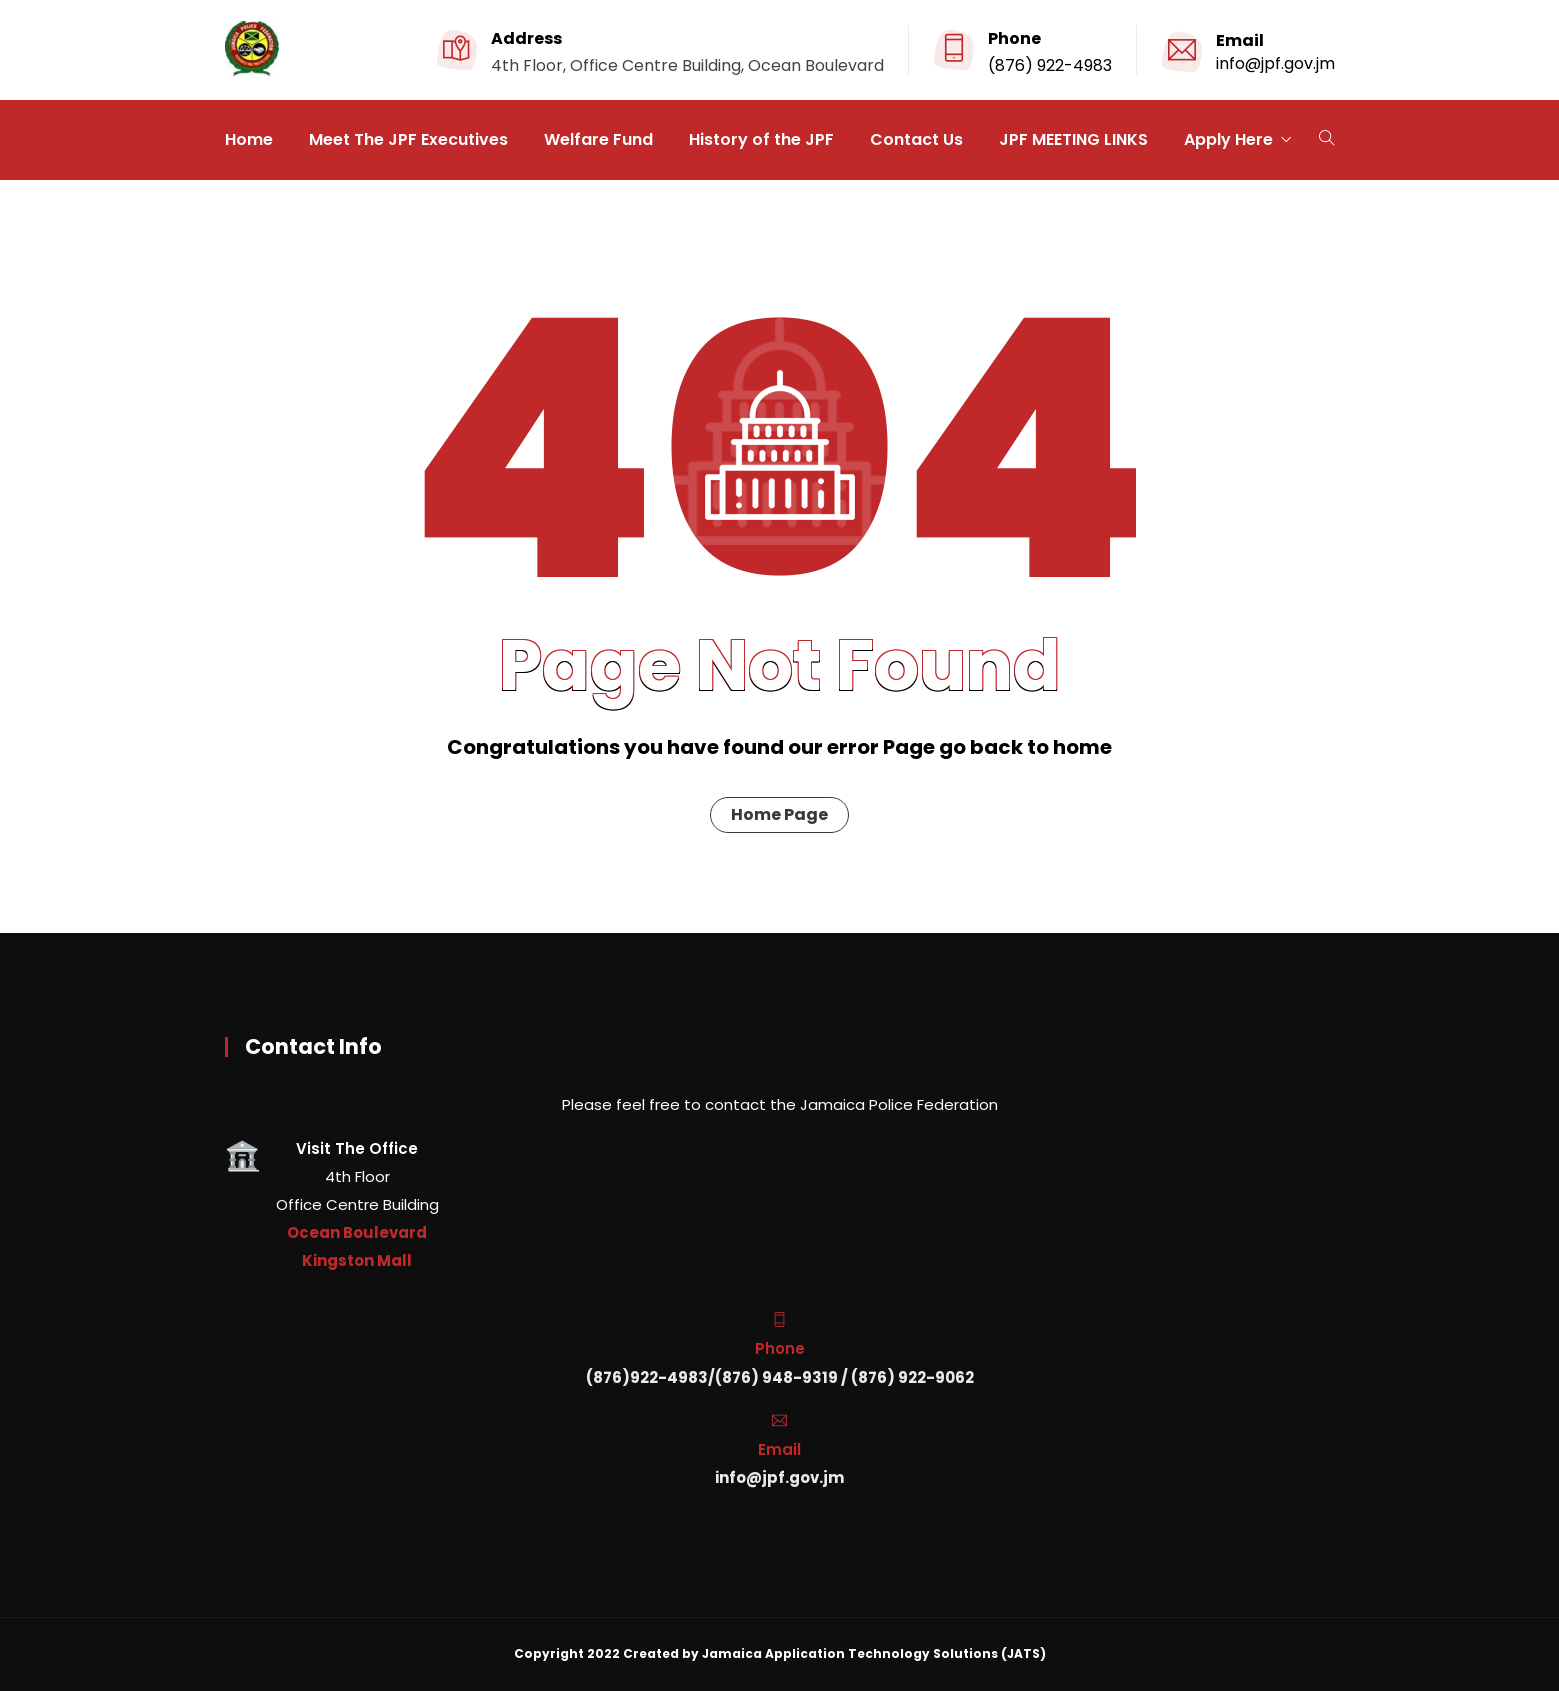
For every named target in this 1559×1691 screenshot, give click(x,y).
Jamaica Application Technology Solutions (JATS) (874, 1653)
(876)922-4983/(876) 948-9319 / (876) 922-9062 (780, 1377)
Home (249, 139)
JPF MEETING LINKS (1073, 139)
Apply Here (1228, 139)
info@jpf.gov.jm (1275, 63)
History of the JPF (761, 139)
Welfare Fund (598, 139)
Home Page (779, 814)
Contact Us (916, 139)
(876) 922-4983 (1050, 65)
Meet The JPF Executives (408, 139)
